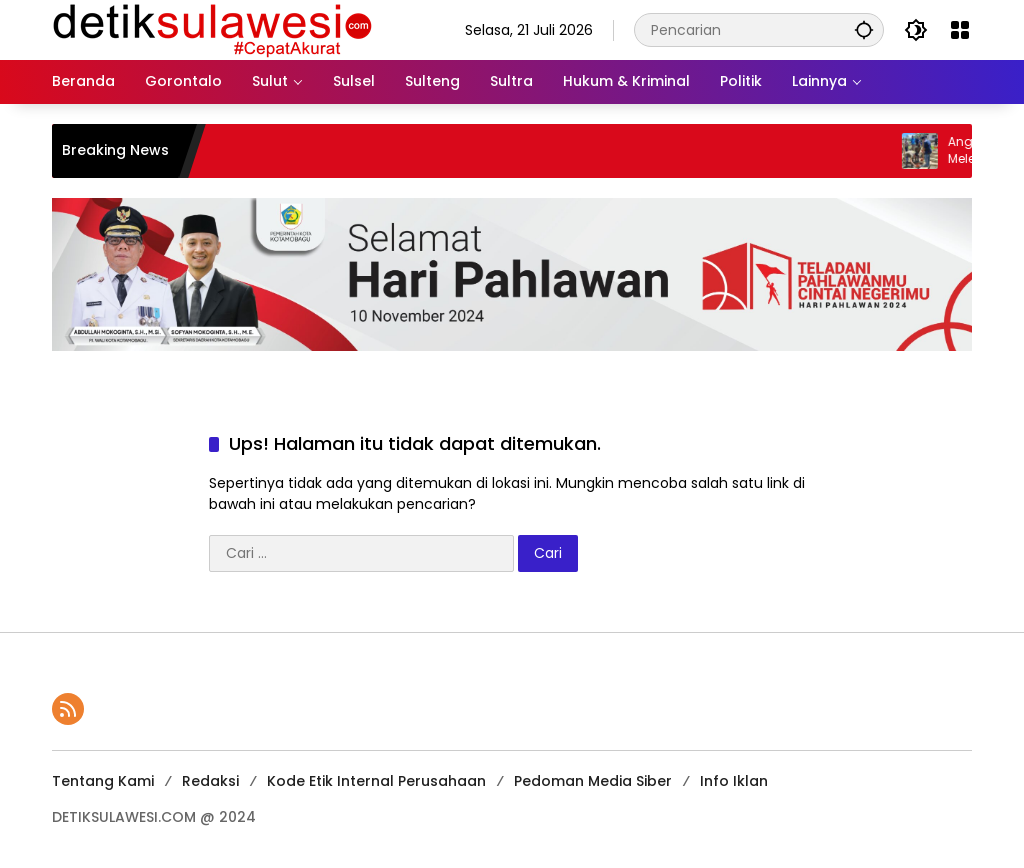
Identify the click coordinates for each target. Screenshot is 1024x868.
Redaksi (210, 781)
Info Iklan (734, 781)
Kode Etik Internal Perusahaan (376, 781)
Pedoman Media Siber (593, 781)
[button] (864, 29)
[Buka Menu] (960, 30)
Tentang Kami (103, 781)
